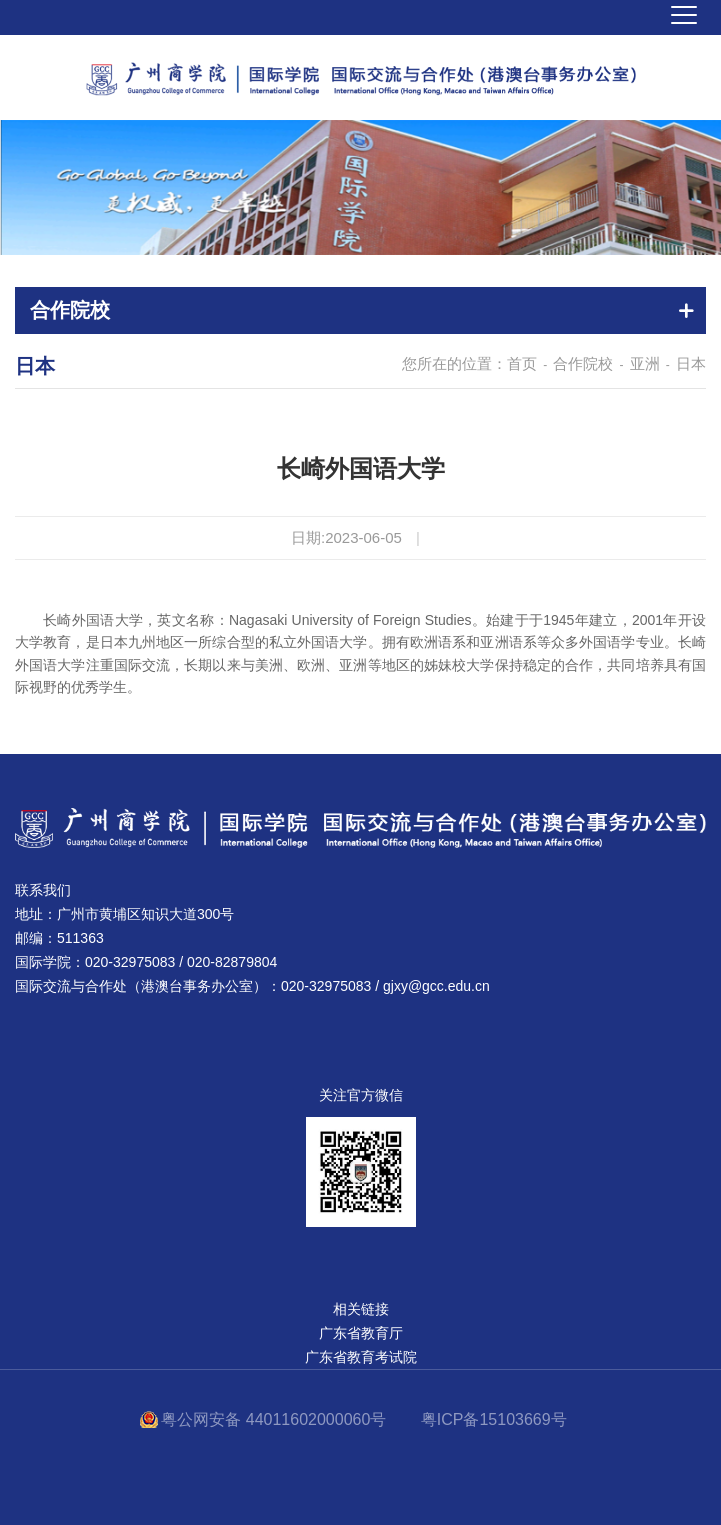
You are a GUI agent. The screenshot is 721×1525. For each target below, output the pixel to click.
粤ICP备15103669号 (494, 1419)
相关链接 (361, 1309)
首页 (522, 363)
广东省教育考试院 (361, 1357)
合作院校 (583, 363)
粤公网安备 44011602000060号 (275, 1419)
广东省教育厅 (361, 1333)
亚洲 (645, 363)
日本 (691, 363)
